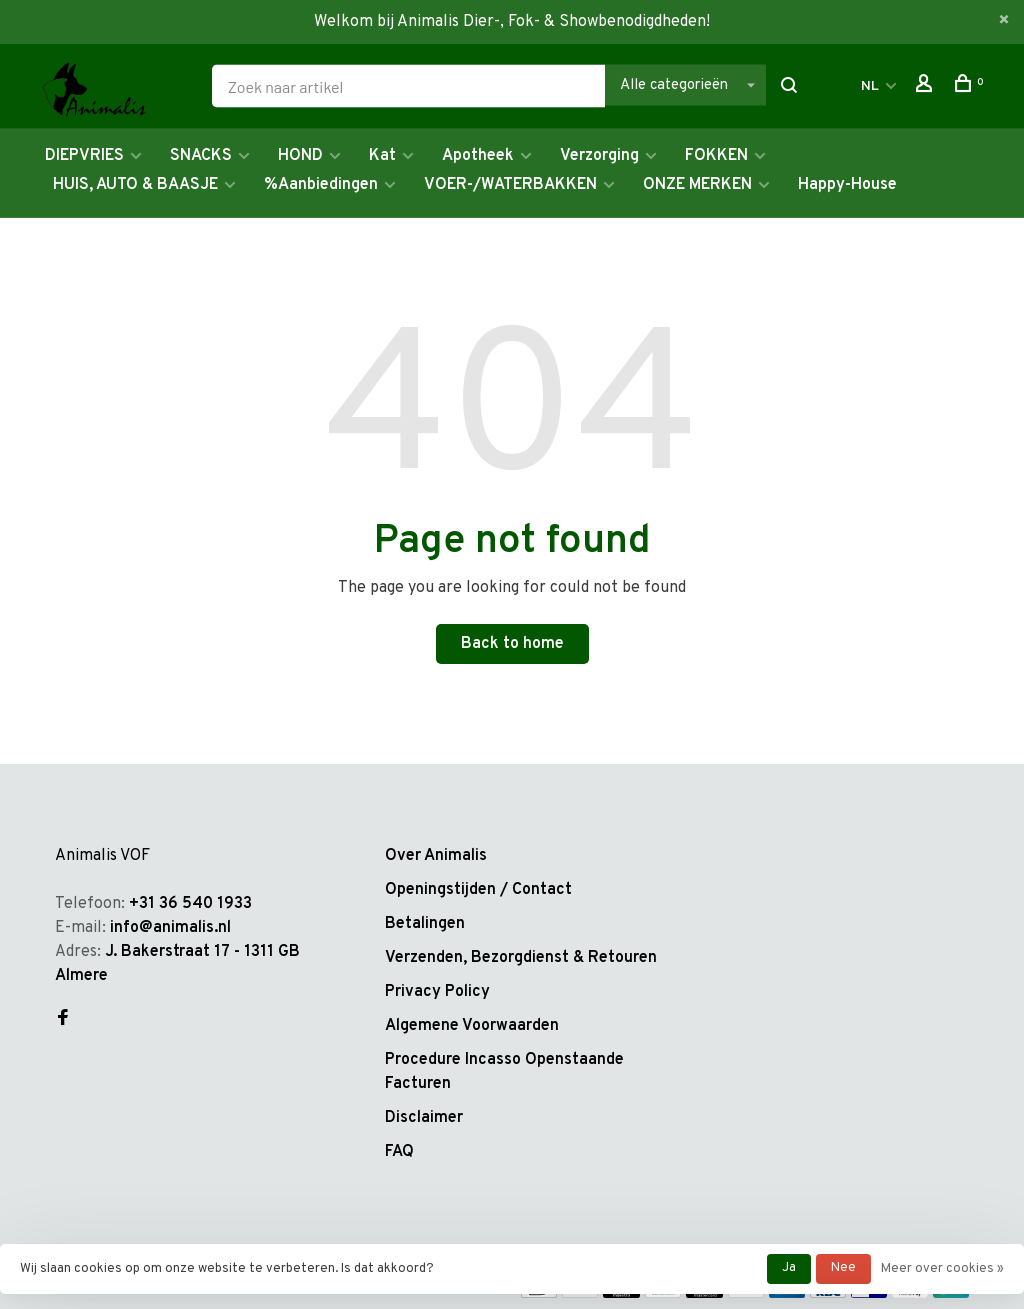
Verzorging (599, 156)
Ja (789, 1268)
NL (870, 86)
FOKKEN (716, 156)
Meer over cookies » (942, 1269)
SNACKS (201, 156)
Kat (382, 156)
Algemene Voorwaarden (472, 1026)
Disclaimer (424, 1118)
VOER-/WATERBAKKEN (510, 185)
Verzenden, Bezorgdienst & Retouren (521, 958)
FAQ (399, 1152)
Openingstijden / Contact (478, 890)
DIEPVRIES (84, 156)
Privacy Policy (437, 992)
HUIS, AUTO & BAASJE (135, 185)
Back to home (512, 644)
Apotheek (478, 156)
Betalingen (425, 924)
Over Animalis (436, 856)
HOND (300, 156)
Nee (843, 1268)
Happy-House (847, 185)
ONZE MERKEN (697, 185)
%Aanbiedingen (321, 185)
